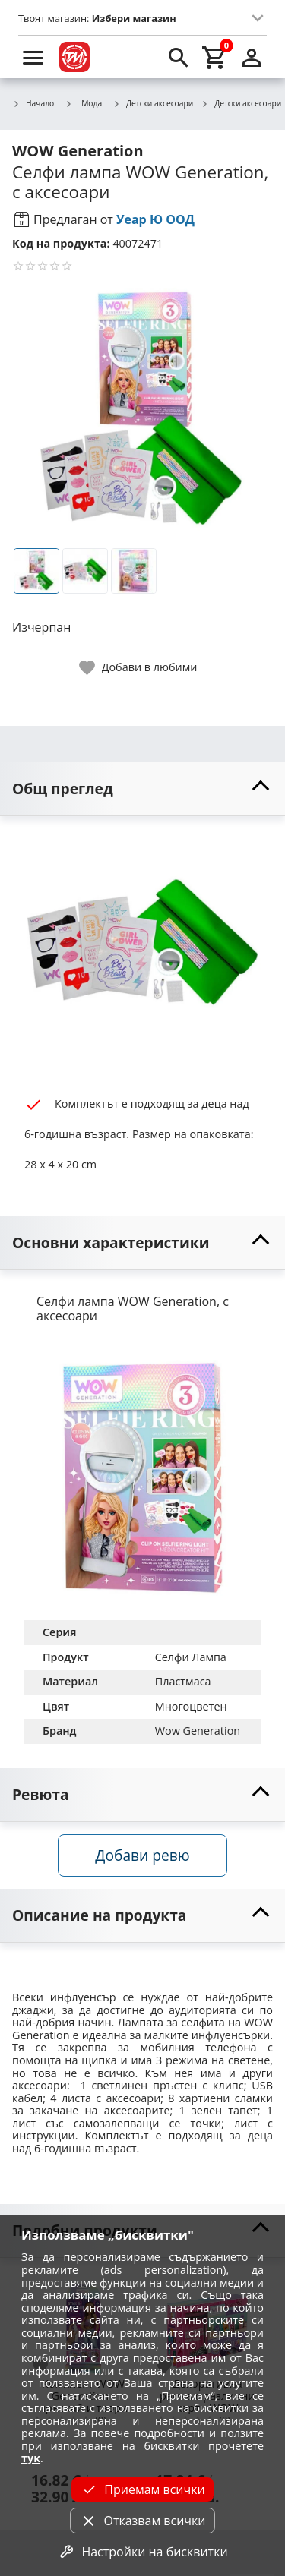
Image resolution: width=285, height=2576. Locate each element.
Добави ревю (142, 1855)
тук (30, 2458)
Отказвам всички (142, 2520)
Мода (83, 103)
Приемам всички (142, 2489)
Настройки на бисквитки (142, 2552)
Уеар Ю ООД (155, 219)
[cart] (215, 57)
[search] (178, 57)
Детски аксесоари (152, 104)
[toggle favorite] (139, 667)
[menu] (33, 57)
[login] (251, 57)
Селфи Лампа (190, 1657)
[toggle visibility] (142, 789)
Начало (33, 104)
